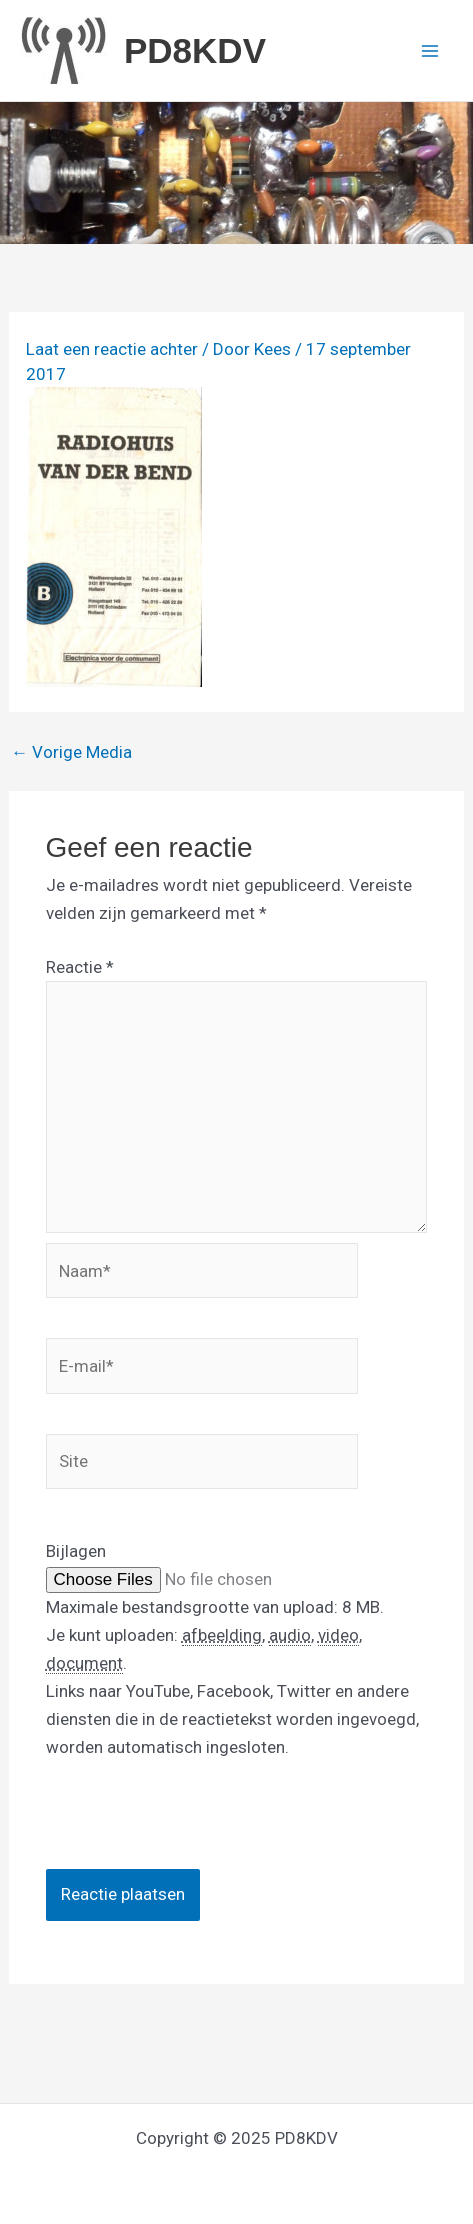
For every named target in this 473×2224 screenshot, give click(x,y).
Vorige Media (71, 752)
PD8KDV (195, 50)
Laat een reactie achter (112, 349)
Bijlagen (76, 1551)
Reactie (80, 967)
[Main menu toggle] (431, 51)
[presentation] (198, 1830)
